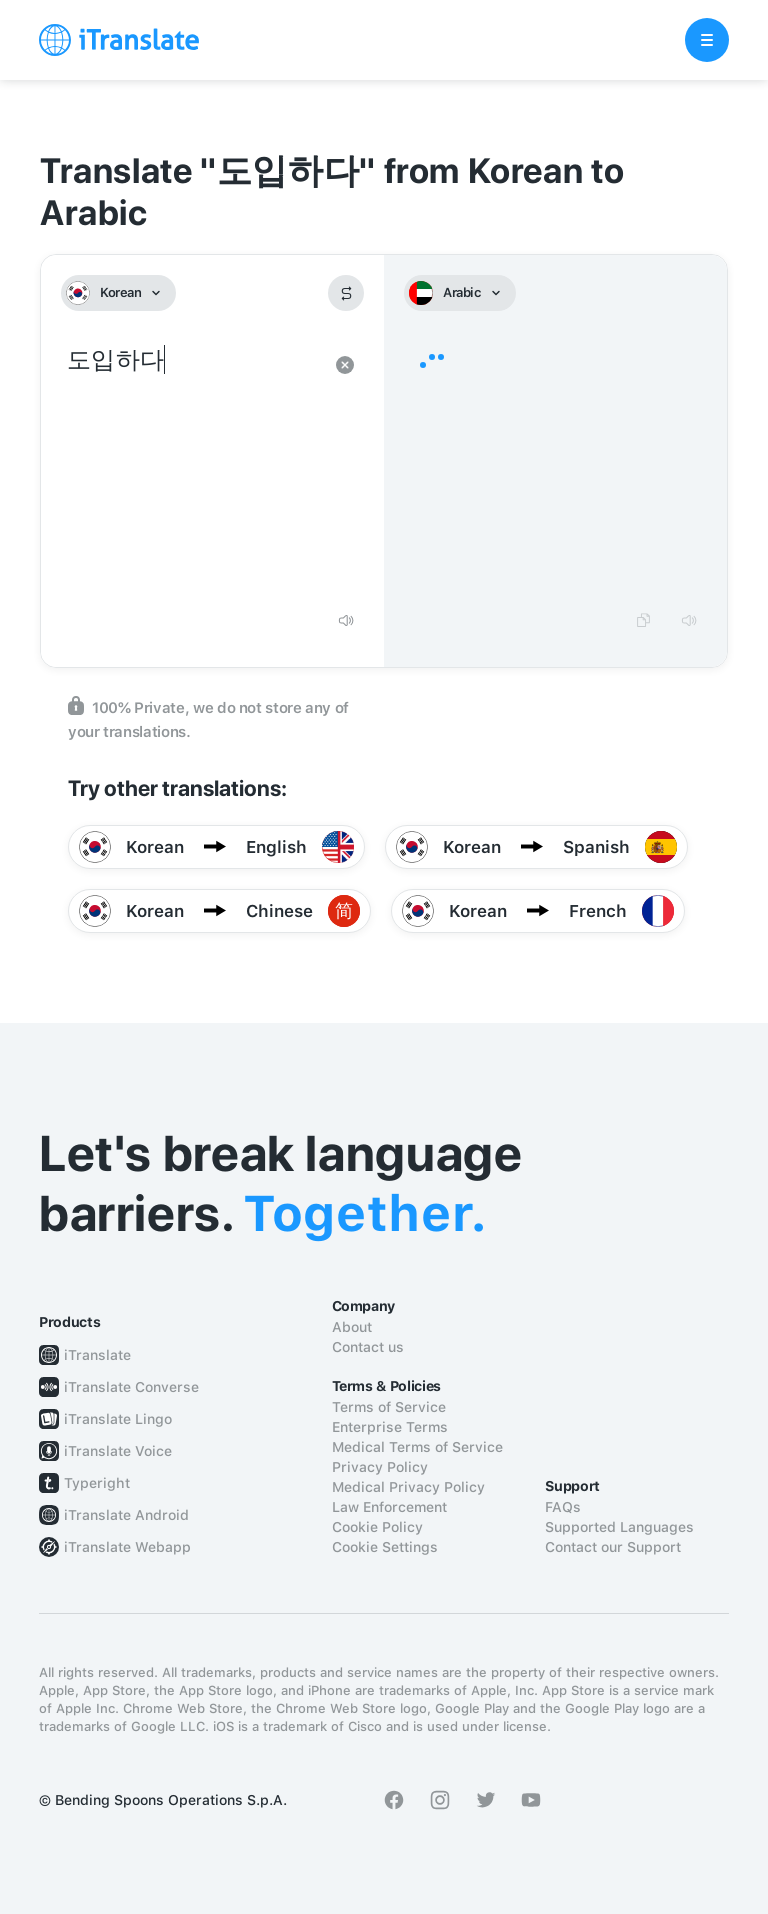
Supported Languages (619, 1527)
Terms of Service (389, 1407)
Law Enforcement (389, 1507)
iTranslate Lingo (118, 1419)
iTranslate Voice (118, 1451)
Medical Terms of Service (417, 1447)
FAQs (563, 1507)
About (352, 1327)
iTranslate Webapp (127, 1547)
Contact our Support (613, 1547)
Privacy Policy (380, 1467)
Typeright (97, 1483)
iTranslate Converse (131, 1387)
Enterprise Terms (390, 1427)
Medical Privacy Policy (408, 1487)
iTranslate (97, 1355)
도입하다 (192, 470)
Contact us (368, 1347)
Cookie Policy (377, 1527)
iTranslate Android (126, 1515)
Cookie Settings (385, 1547)
